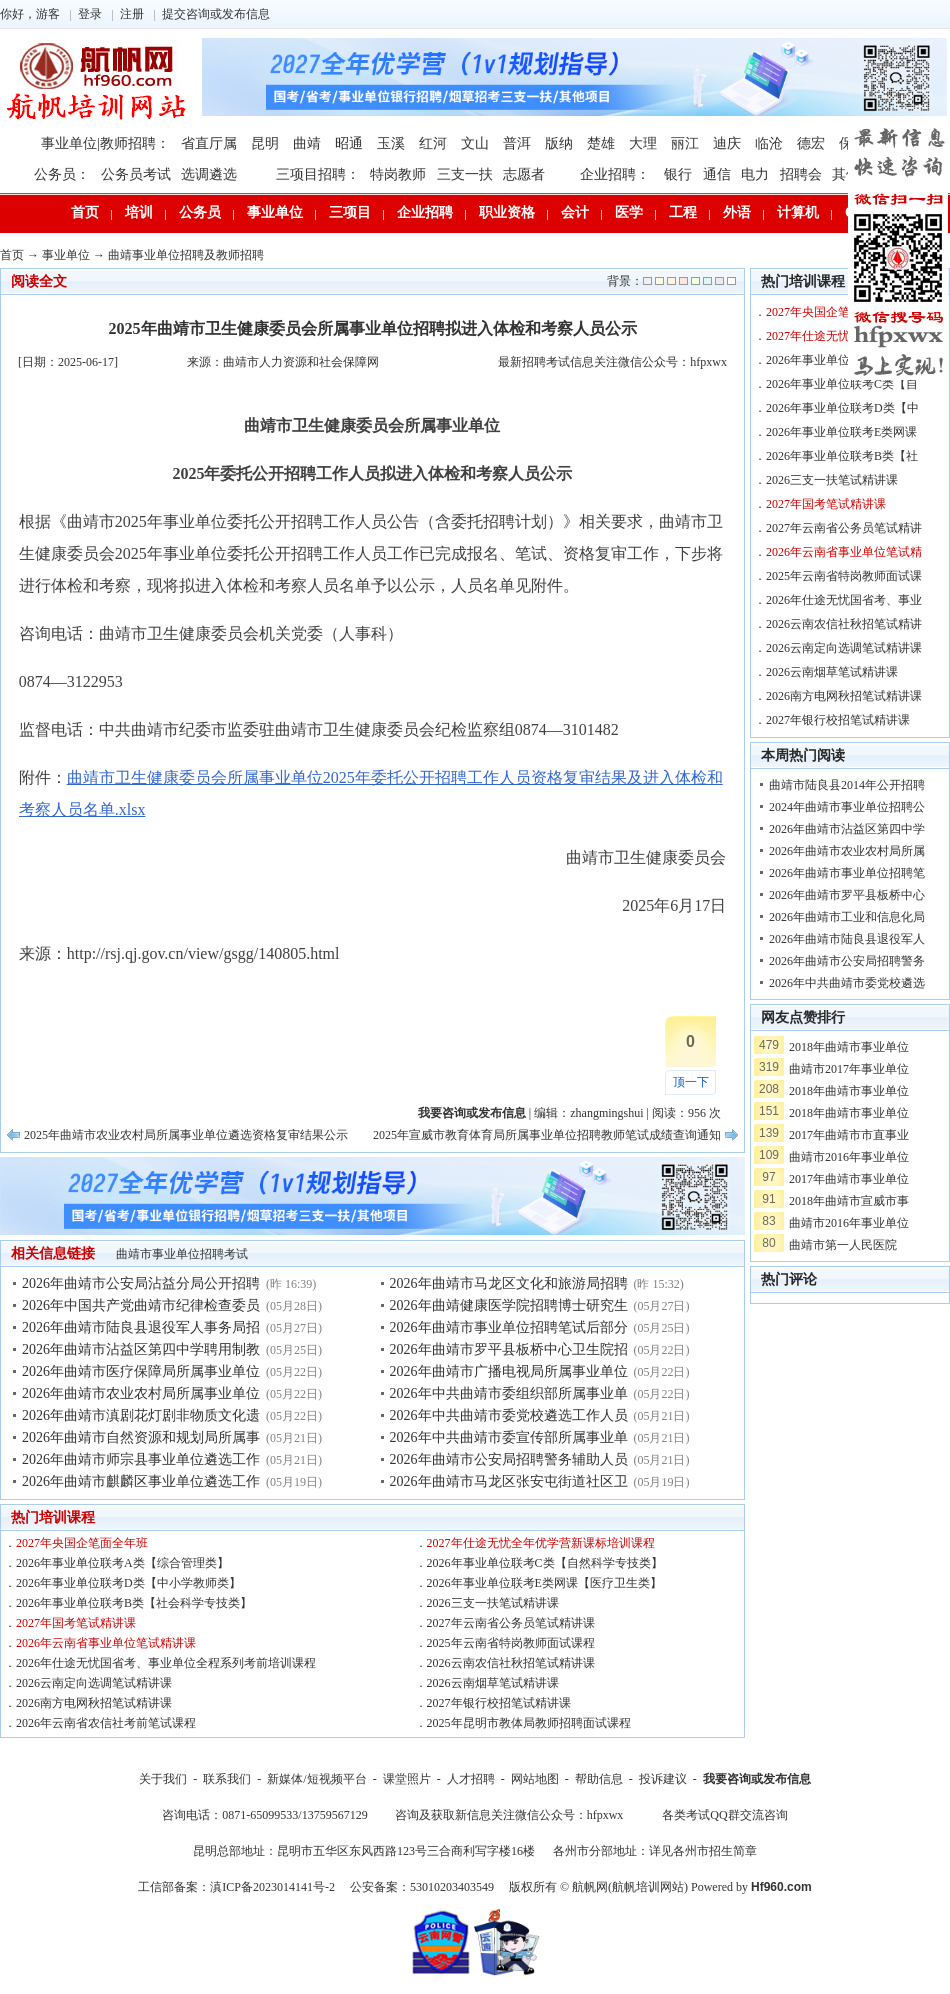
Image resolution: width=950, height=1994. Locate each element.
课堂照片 (407, 1779)
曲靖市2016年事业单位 (849, 1157)
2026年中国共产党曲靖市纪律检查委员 (141, 1305)
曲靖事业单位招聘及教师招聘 (186, 255)
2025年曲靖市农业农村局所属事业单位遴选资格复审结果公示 (186, 1135)
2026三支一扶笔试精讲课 (493, 1603)
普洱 (517, 143)
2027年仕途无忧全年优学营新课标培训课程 (541, 1543)
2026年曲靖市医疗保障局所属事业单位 (141, 1371)
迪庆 (727, 143)
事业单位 (275, 212)
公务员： (62, 174)
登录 (90, 14)
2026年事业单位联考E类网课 (841, 432)
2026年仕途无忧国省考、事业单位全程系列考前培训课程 (166, 1663)
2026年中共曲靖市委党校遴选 (847, 983)
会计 (575, 212)
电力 (755, 174)
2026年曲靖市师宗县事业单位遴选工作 (141, 1459)
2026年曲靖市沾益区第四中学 (847, 829)
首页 (85, 212)
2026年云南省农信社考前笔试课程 (106, 1723)
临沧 (769, 143)
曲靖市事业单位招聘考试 (182, 1254)
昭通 (349, 143)
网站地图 (535, 1779)
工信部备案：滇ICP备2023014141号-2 (236, 1887)
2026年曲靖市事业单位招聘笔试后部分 (509, 1327)
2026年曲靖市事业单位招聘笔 (847, 873)
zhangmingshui (606, 1113)
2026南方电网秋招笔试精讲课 (94, 1703)
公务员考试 (136, 174)
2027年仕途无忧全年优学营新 (844, 336)
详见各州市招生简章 (703, 1851)
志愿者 (524, 174)
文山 (475, 143)
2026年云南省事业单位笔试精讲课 (106, 1643)
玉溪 (391, 143)
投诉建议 (663, 1779)
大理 (643, 143)
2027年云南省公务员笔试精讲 (844, 528)
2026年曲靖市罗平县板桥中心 (847, 895)
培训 (139, 212)
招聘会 (801, 174)
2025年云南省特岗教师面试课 (844, 576)
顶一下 (691, 1082)
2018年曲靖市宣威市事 (849, 1201)
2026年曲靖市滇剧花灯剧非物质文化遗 (141, 1415)
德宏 (811, 143)
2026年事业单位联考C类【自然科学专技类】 (545, 1563)
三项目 (350, 212)
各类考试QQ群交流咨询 (724, 1815)
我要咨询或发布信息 (757, 1779)
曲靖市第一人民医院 (843, 1245)
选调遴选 (209, 174)
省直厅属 (209, 143)
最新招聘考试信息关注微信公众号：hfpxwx (612, 362)
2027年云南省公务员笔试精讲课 (511, 1623)
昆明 (265, 143)
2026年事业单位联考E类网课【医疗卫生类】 (544, 1583)
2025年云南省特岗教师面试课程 (511, 1643)
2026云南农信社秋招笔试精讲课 (511, 1663)
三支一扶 (465, 174)
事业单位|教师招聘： (105, 143)
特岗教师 (398, 174)
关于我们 (163, 1779)
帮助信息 (599, 1779)
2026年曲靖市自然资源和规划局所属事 (141, 1437)
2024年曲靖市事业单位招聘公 (847, 807)
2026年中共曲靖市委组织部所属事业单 (509, 1393)
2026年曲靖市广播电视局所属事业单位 (509, 1371)
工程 (683, 212)
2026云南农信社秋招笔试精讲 (844, 624)
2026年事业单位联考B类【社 (842, 456)
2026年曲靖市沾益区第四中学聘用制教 (141, 1349)
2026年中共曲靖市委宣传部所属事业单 (509, 1437)
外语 (737, 212)
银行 (678, 174)
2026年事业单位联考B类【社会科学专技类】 (134, 1603)
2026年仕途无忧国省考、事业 (844, 600)
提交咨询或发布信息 (216, 14)
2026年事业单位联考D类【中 (842, 408)
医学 (629, 212)
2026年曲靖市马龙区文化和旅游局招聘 (509, 1283)
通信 (717, 174)
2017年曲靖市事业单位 (849, 1179)
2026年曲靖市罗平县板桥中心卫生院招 (509, 1349)
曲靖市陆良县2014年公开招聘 (847, 785)
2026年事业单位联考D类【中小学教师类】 (128, 1583)
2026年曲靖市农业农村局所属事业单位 (141, 1393)
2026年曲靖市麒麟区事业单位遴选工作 (141, 1481)
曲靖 (307, 143)
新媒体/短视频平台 (316, 1779)
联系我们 (227, 1779)
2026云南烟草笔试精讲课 (493, 1683)
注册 (132, 14)
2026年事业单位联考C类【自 (842, 384)
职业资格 (507, 212)
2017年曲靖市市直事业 (849, 1135)
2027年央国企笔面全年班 (82, 1543)
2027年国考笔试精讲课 (76, 1623)
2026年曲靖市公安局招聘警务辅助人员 (509, 1459)
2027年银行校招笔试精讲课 (499, 1703)
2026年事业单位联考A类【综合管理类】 (122, 1563)
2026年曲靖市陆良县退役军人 (847, 939)
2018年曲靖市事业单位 (849, 1047)
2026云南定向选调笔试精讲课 (94, 1683)
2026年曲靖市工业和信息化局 (847, 917)
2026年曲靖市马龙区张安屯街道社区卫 (509, 1481)
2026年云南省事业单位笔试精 (844, 552)
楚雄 (601, 143)
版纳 (559, 143)
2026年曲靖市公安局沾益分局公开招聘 (141, 1283)
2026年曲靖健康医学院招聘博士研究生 (509, 1305)
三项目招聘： (318, 174)
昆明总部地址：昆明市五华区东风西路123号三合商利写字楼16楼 (364, 1851)
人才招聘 (471, 1779)
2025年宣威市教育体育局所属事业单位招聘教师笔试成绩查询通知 (547, 1135)
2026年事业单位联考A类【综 (842, 360)
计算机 (798, 212)
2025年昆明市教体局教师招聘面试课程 (529, 1723)
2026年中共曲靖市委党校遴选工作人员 (509, 1415)
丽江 (685, 143)
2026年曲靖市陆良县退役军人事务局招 (141, 1327)
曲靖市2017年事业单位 (849, 1069)
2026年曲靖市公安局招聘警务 (847, 961)
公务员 (200, 212)
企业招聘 (425, 212)
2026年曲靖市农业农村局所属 (847, 851)
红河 (433, 143)
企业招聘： (615, 174)
